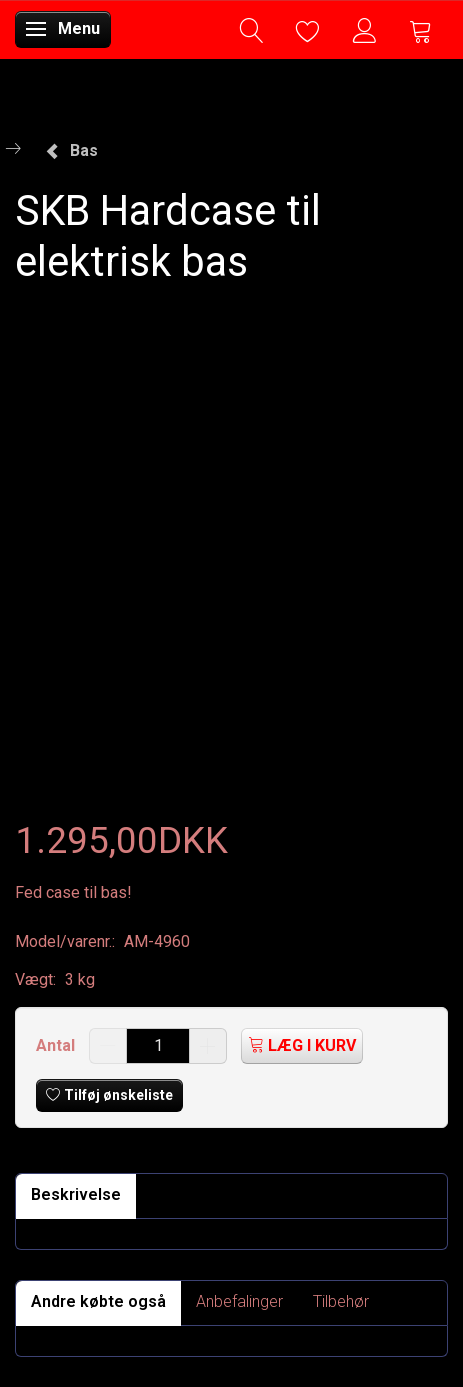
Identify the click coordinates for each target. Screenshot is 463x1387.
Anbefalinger (239, 1301)
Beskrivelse (76, 1194)
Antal (57, 1045)
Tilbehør (341, 1301)
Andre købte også (98, 1301)
